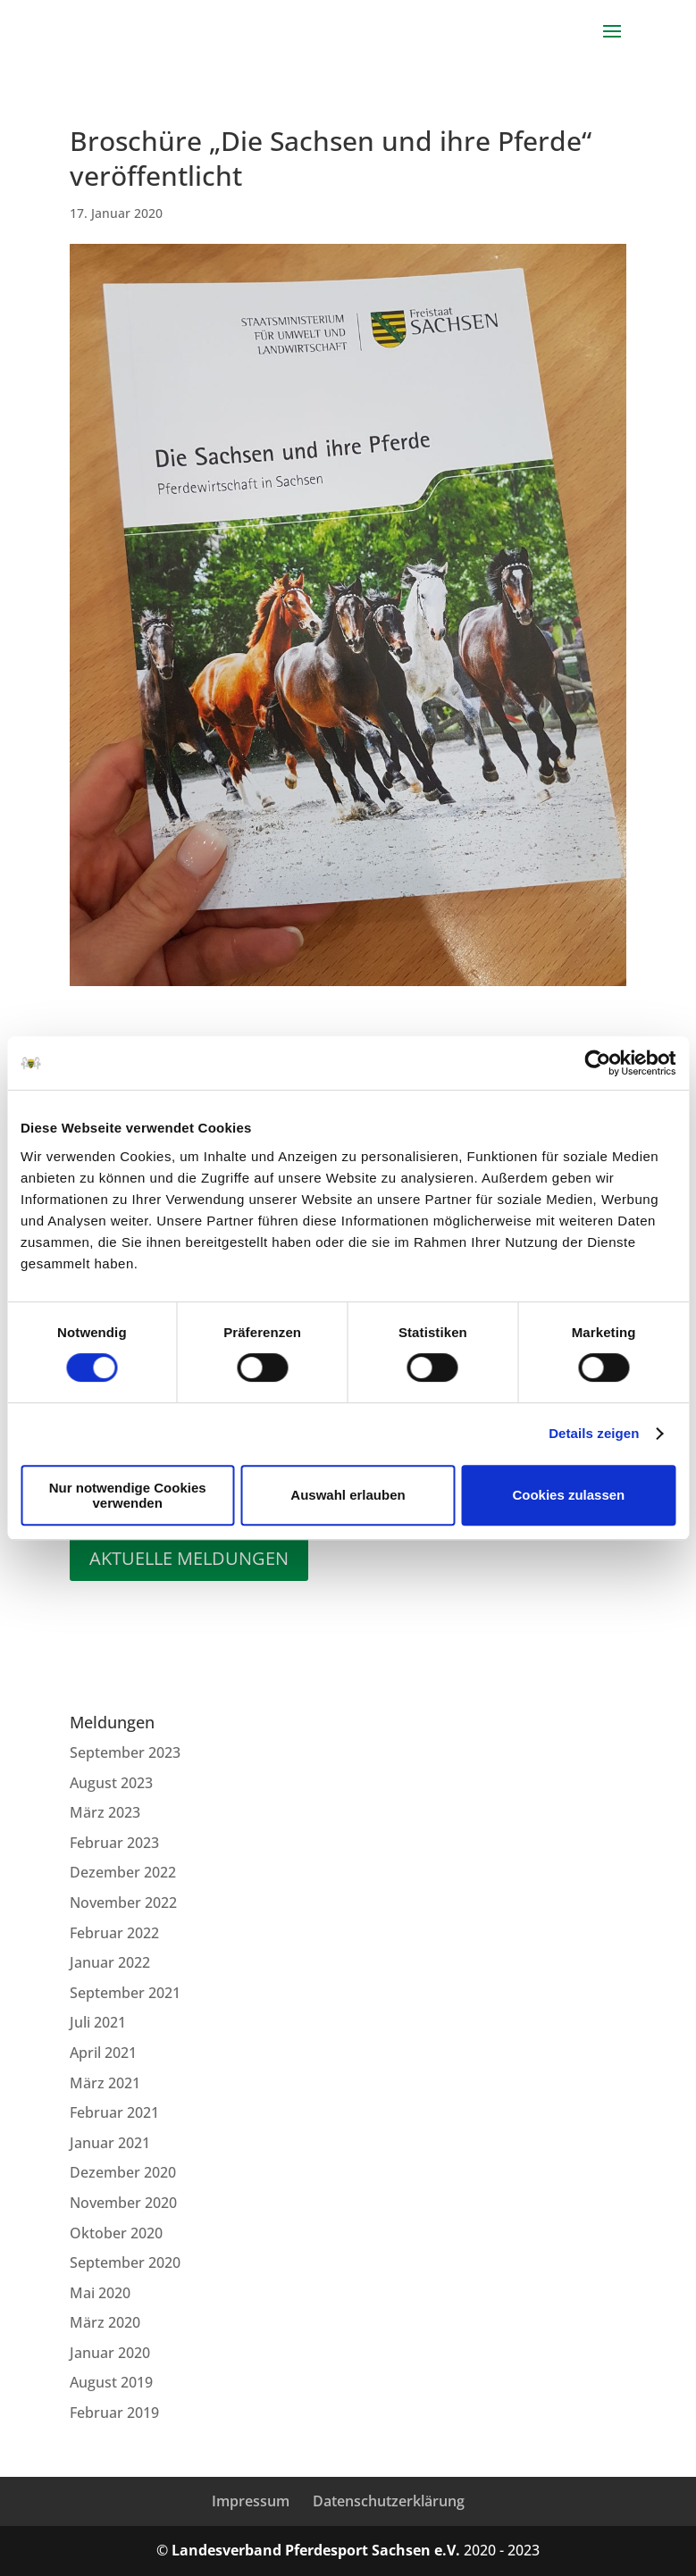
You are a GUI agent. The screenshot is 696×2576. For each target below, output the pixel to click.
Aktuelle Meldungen (189, 1558)
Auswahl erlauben (347, 1494)
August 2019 (111, 2382)
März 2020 (105, 2322)
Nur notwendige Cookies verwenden (127, 1495)
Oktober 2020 (116, 2233)
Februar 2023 (114, 1843)
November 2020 (123, 2202)
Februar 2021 (114, 2112)
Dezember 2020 (123, 2172)
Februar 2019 (114, 2412)
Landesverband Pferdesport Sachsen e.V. (316, 2550)
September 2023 (125, 1752)
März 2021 (105, 2083)
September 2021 (125, 1993)
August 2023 (111, 1783)
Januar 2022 (110, 1962)
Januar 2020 (110, 2353)
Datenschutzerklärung (389, 2501)
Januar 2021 (110, 2143)
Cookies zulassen (568, 1494)
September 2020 (125, 2262)
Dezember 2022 (123, 1872)
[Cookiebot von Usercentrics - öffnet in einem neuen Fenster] (597, 1063)
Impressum (250, 2501)
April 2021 (103, 2052)
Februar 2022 (114, 1933)
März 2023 (105, 1812)
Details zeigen (594, 1433)
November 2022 (123, 1902)
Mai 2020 (100, 2293)
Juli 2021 (98, 2022)
